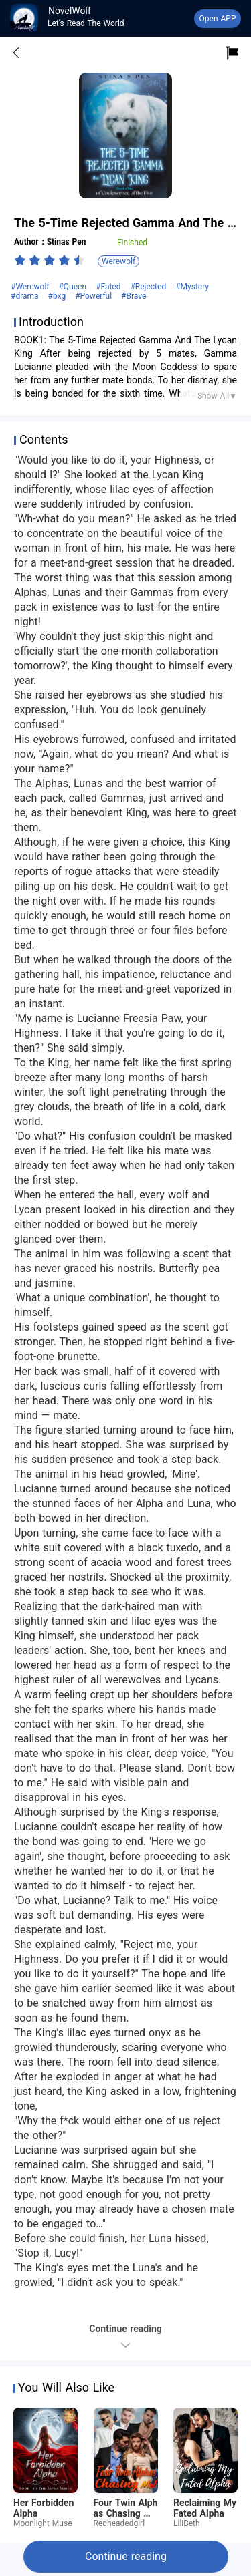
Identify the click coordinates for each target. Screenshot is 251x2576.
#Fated (109, 286)
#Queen (73, 286)
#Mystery (192, 286)
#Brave (133, 296)
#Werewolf (31, 286)
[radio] (21, 260)
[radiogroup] (49, 260)
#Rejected (149, 286)
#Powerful (94, 296)
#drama (26, 296)
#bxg (58, 296)
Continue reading (126, 2556)
